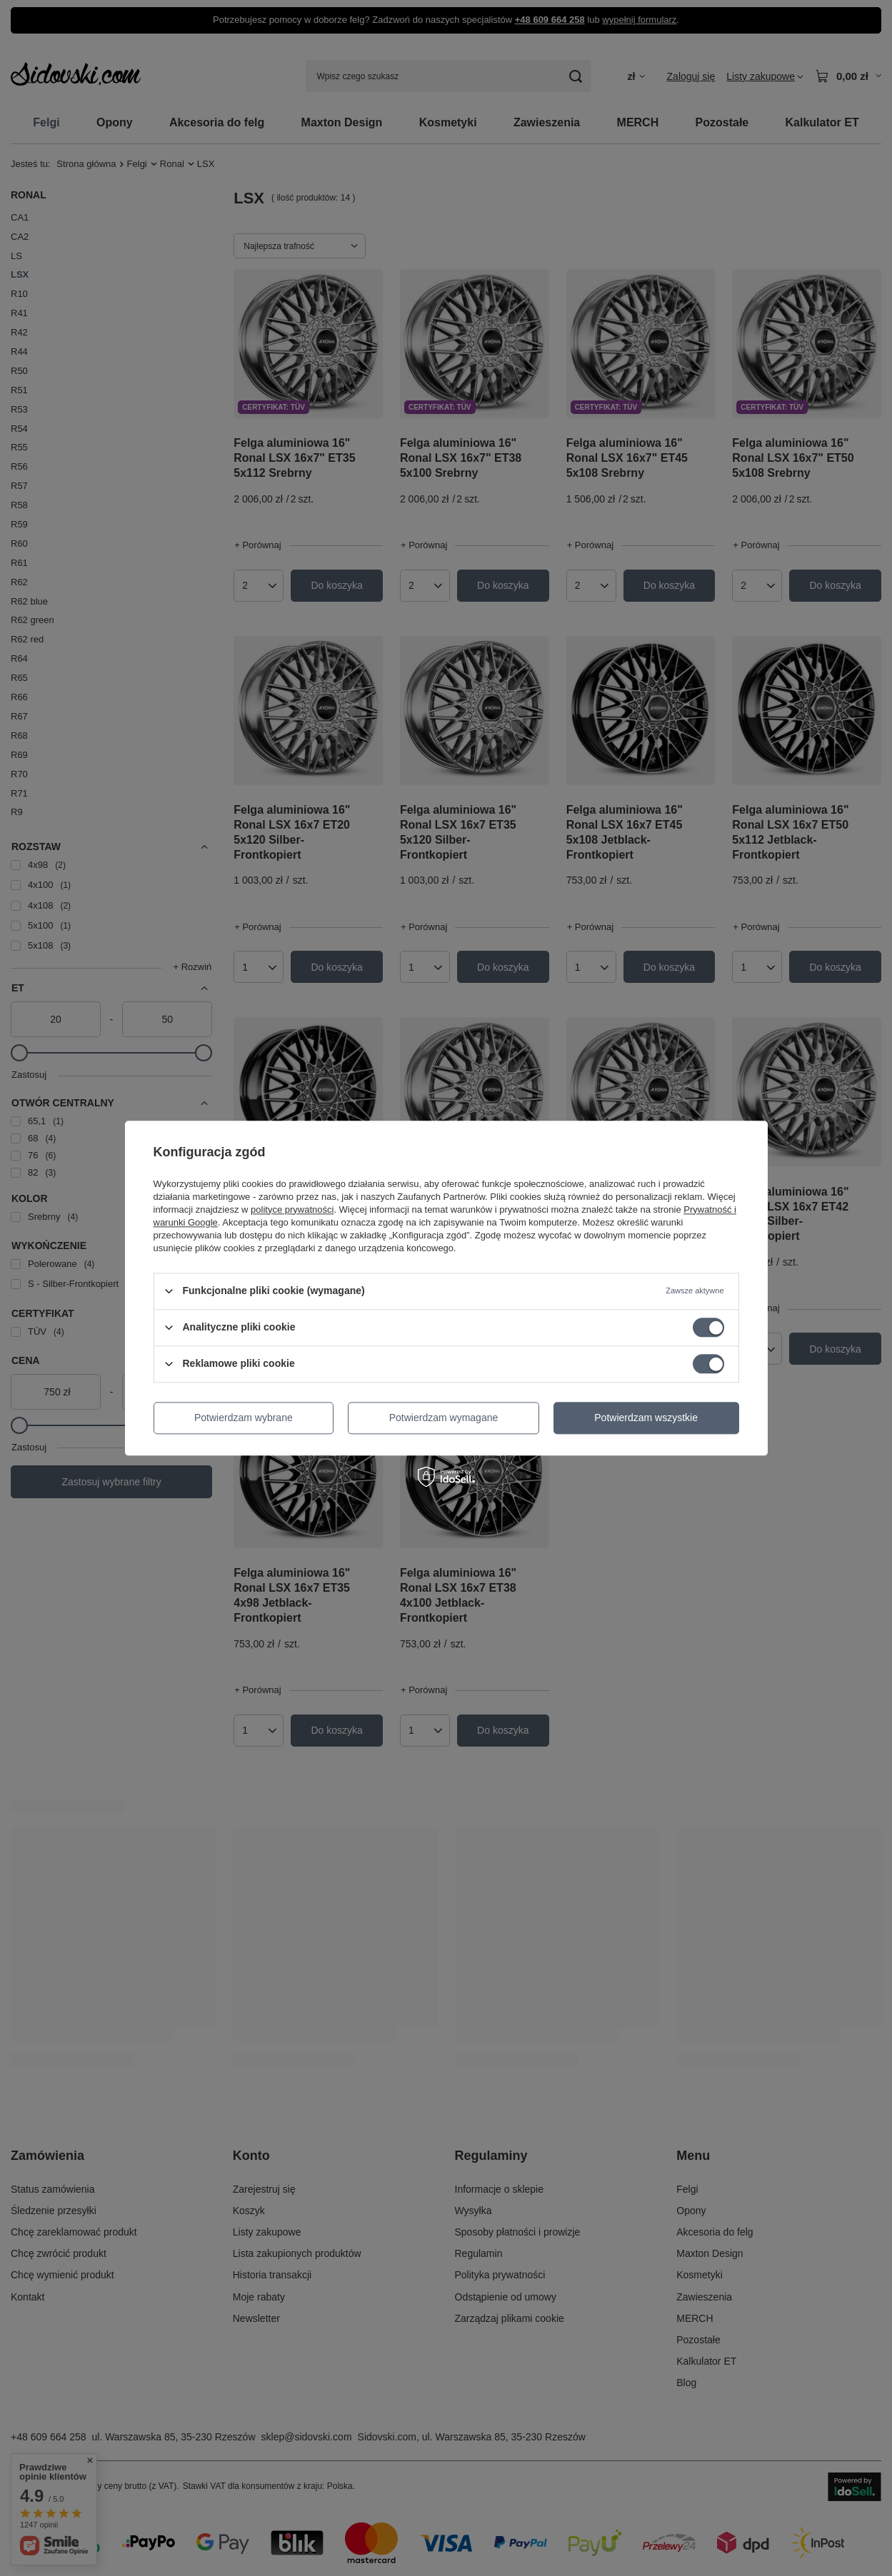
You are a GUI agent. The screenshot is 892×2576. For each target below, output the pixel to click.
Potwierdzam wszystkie (646, 1417)
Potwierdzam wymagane (443, 1417)
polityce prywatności (292, 1209)
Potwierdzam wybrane (243, 1417)
